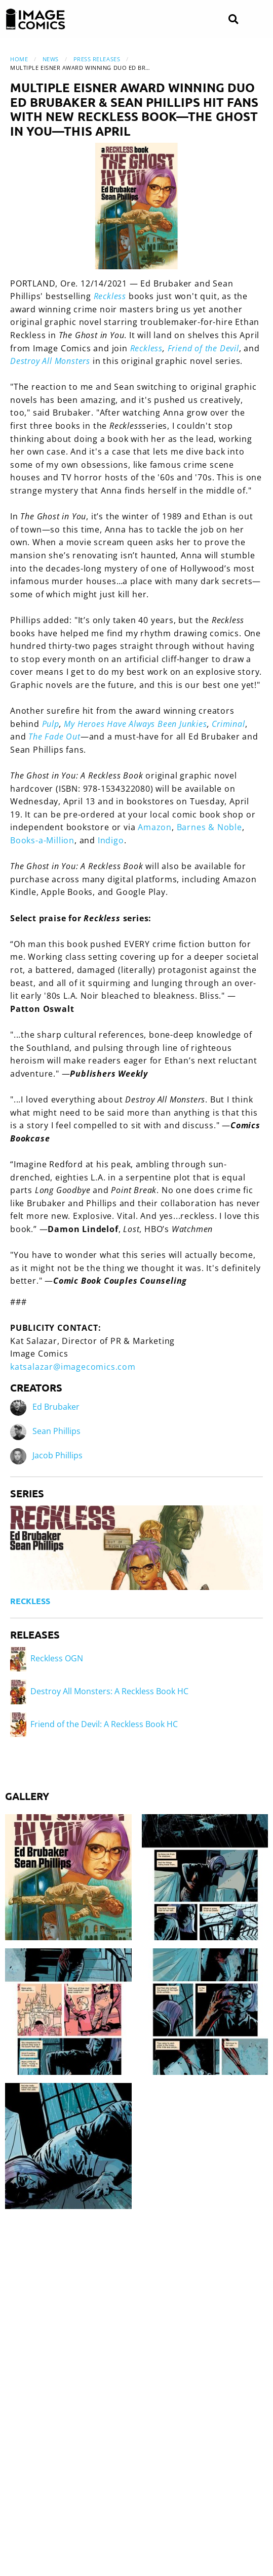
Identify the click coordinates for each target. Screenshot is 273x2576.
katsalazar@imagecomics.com (73, 1366)
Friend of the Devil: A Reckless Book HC (94, 1724)
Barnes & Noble (209, 827)
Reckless (146, 348)
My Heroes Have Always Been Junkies (135, 723)
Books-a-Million (42, 840)
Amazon (155, 827)
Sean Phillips (56, 1431)
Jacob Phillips (57, 1455)
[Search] (233, 19)
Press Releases (97, 59)
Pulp (50, 723)
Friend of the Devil (203, 348)
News (51, 59)
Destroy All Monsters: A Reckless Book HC (99, 1691)
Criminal (228, 723)
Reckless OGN (46, 1658)
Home (19, 59)
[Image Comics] (35, 19)
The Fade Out (54, 736)
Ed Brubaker (56, 1407)
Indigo (111, 840)
